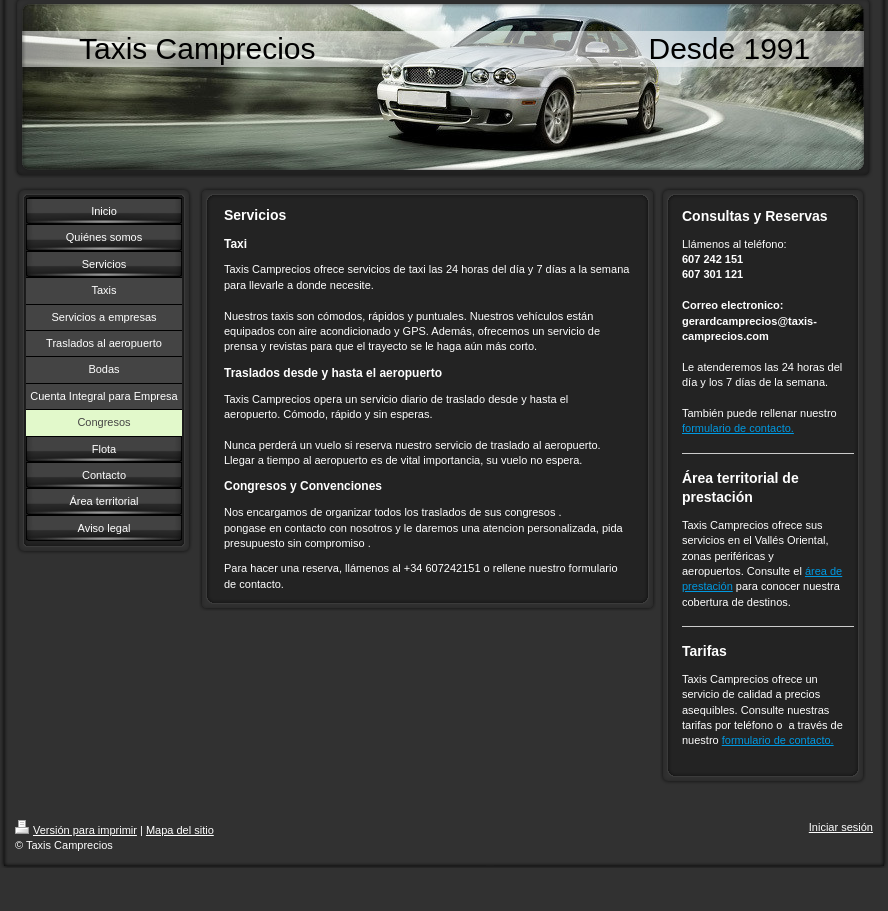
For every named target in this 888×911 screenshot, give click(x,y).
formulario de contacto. (738, 428)
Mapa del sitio (180, 830)
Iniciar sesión (841, 827)
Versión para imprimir (76, 830)
